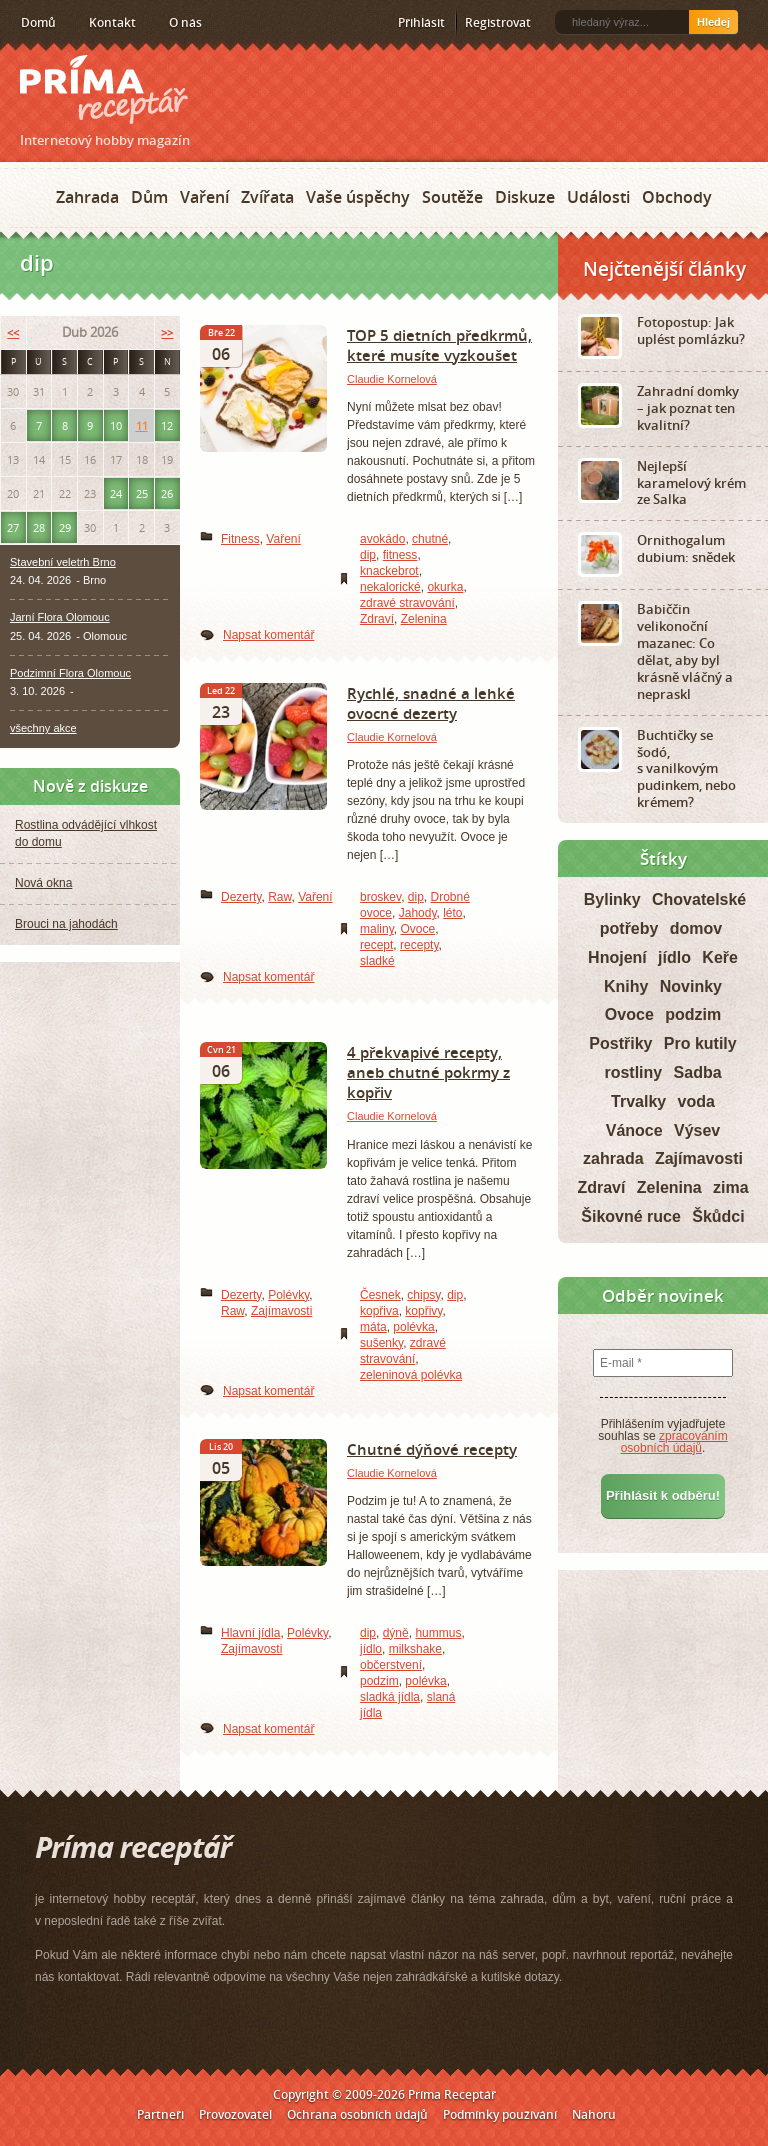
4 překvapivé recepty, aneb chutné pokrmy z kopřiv (428, 1072)
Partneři (160, 2114)
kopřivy (423, 1311)
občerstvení (391, 1665)
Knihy (626, 986)
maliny (377, 929)
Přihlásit (421, 22)
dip (368, 555)
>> (167, 332)
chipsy (423, 1295)
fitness (400, 555)
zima (731, 1187)
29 (65, 527)
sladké (377, 961)
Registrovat (498, 22)
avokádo (382, 539)
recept (376, 945)
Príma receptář (104, 89)
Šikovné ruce (631, 1216)
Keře (720, 957)
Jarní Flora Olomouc (60, 617)
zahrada (613, 1158)
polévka (413, 1327)
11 (142, 425)
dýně (396, 1633)
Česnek (380, 1295)
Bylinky (612, 899)
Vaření (204, 197)
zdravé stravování (407, 603)
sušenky (381, 1343)
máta (373, 1327)
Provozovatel (235, 2114)
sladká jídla (390, 1697)
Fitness (240, 539)
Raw (279, 897)
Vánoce (634, 1130)
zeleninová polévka (411, 1375)
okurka (445, 587)
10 (116, 425)
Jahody (418, 913)
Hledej (713, 22)
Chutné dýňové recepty (432, 1449)
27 (13, 527)
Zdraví (377, 619)
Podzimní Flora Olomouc (70, 673)
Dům (149, 197)
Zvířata (267, 197)
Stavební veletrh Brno (63, 562)
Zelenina (424, 619)
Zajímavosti (281, 1311)
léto (452, 913)
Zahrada (87, 197)
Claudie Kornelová (392, 379)
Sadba (698, 1072)
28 (39, 527)
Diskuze (525, 197)
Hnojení (617, 957)
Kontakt (112, 22)
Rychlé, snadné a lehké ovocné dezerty (431, 703)
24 (116, 493)
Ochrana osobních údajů (357, 2114)
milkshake (415, 1649)
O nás (185, 22)
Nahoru (594, 2114)
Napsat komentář (268, 635)
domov (696, 928)
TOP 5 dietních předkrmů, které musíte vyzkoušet (439, 345)
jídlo (371, 1649)
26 (167, 493)
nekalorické (390, 587)
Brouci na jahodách (66, 924)
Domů (38, 22)
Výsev (697, 1130)
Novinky (691, 986)
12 (167, 425)
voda (696, 1101)
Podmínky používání (500, 2114)
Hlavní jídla (250, 1633)
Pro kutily (700, 1043)
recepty (419, 945)
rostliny (633, 1072)
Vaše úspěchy (358, 197)
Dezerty (241, 897)
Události (598, 197)
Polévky (288, 1295)
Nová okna (43, 883)
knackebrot (389, 571)
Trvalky (638, 1101)
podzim (379, 1681)
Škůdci (718, 1216)
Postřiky (620, 1043)
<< (13, 332)
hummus (438, 1633)
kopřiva (379, 1311)
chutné (430, 539)
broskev (380, 897)
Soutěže (452, 197)
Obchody (677, 197)
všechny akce (43, 728)
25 (142, 493)
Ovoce (417, 929)
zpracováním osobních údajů (674, 1442)
